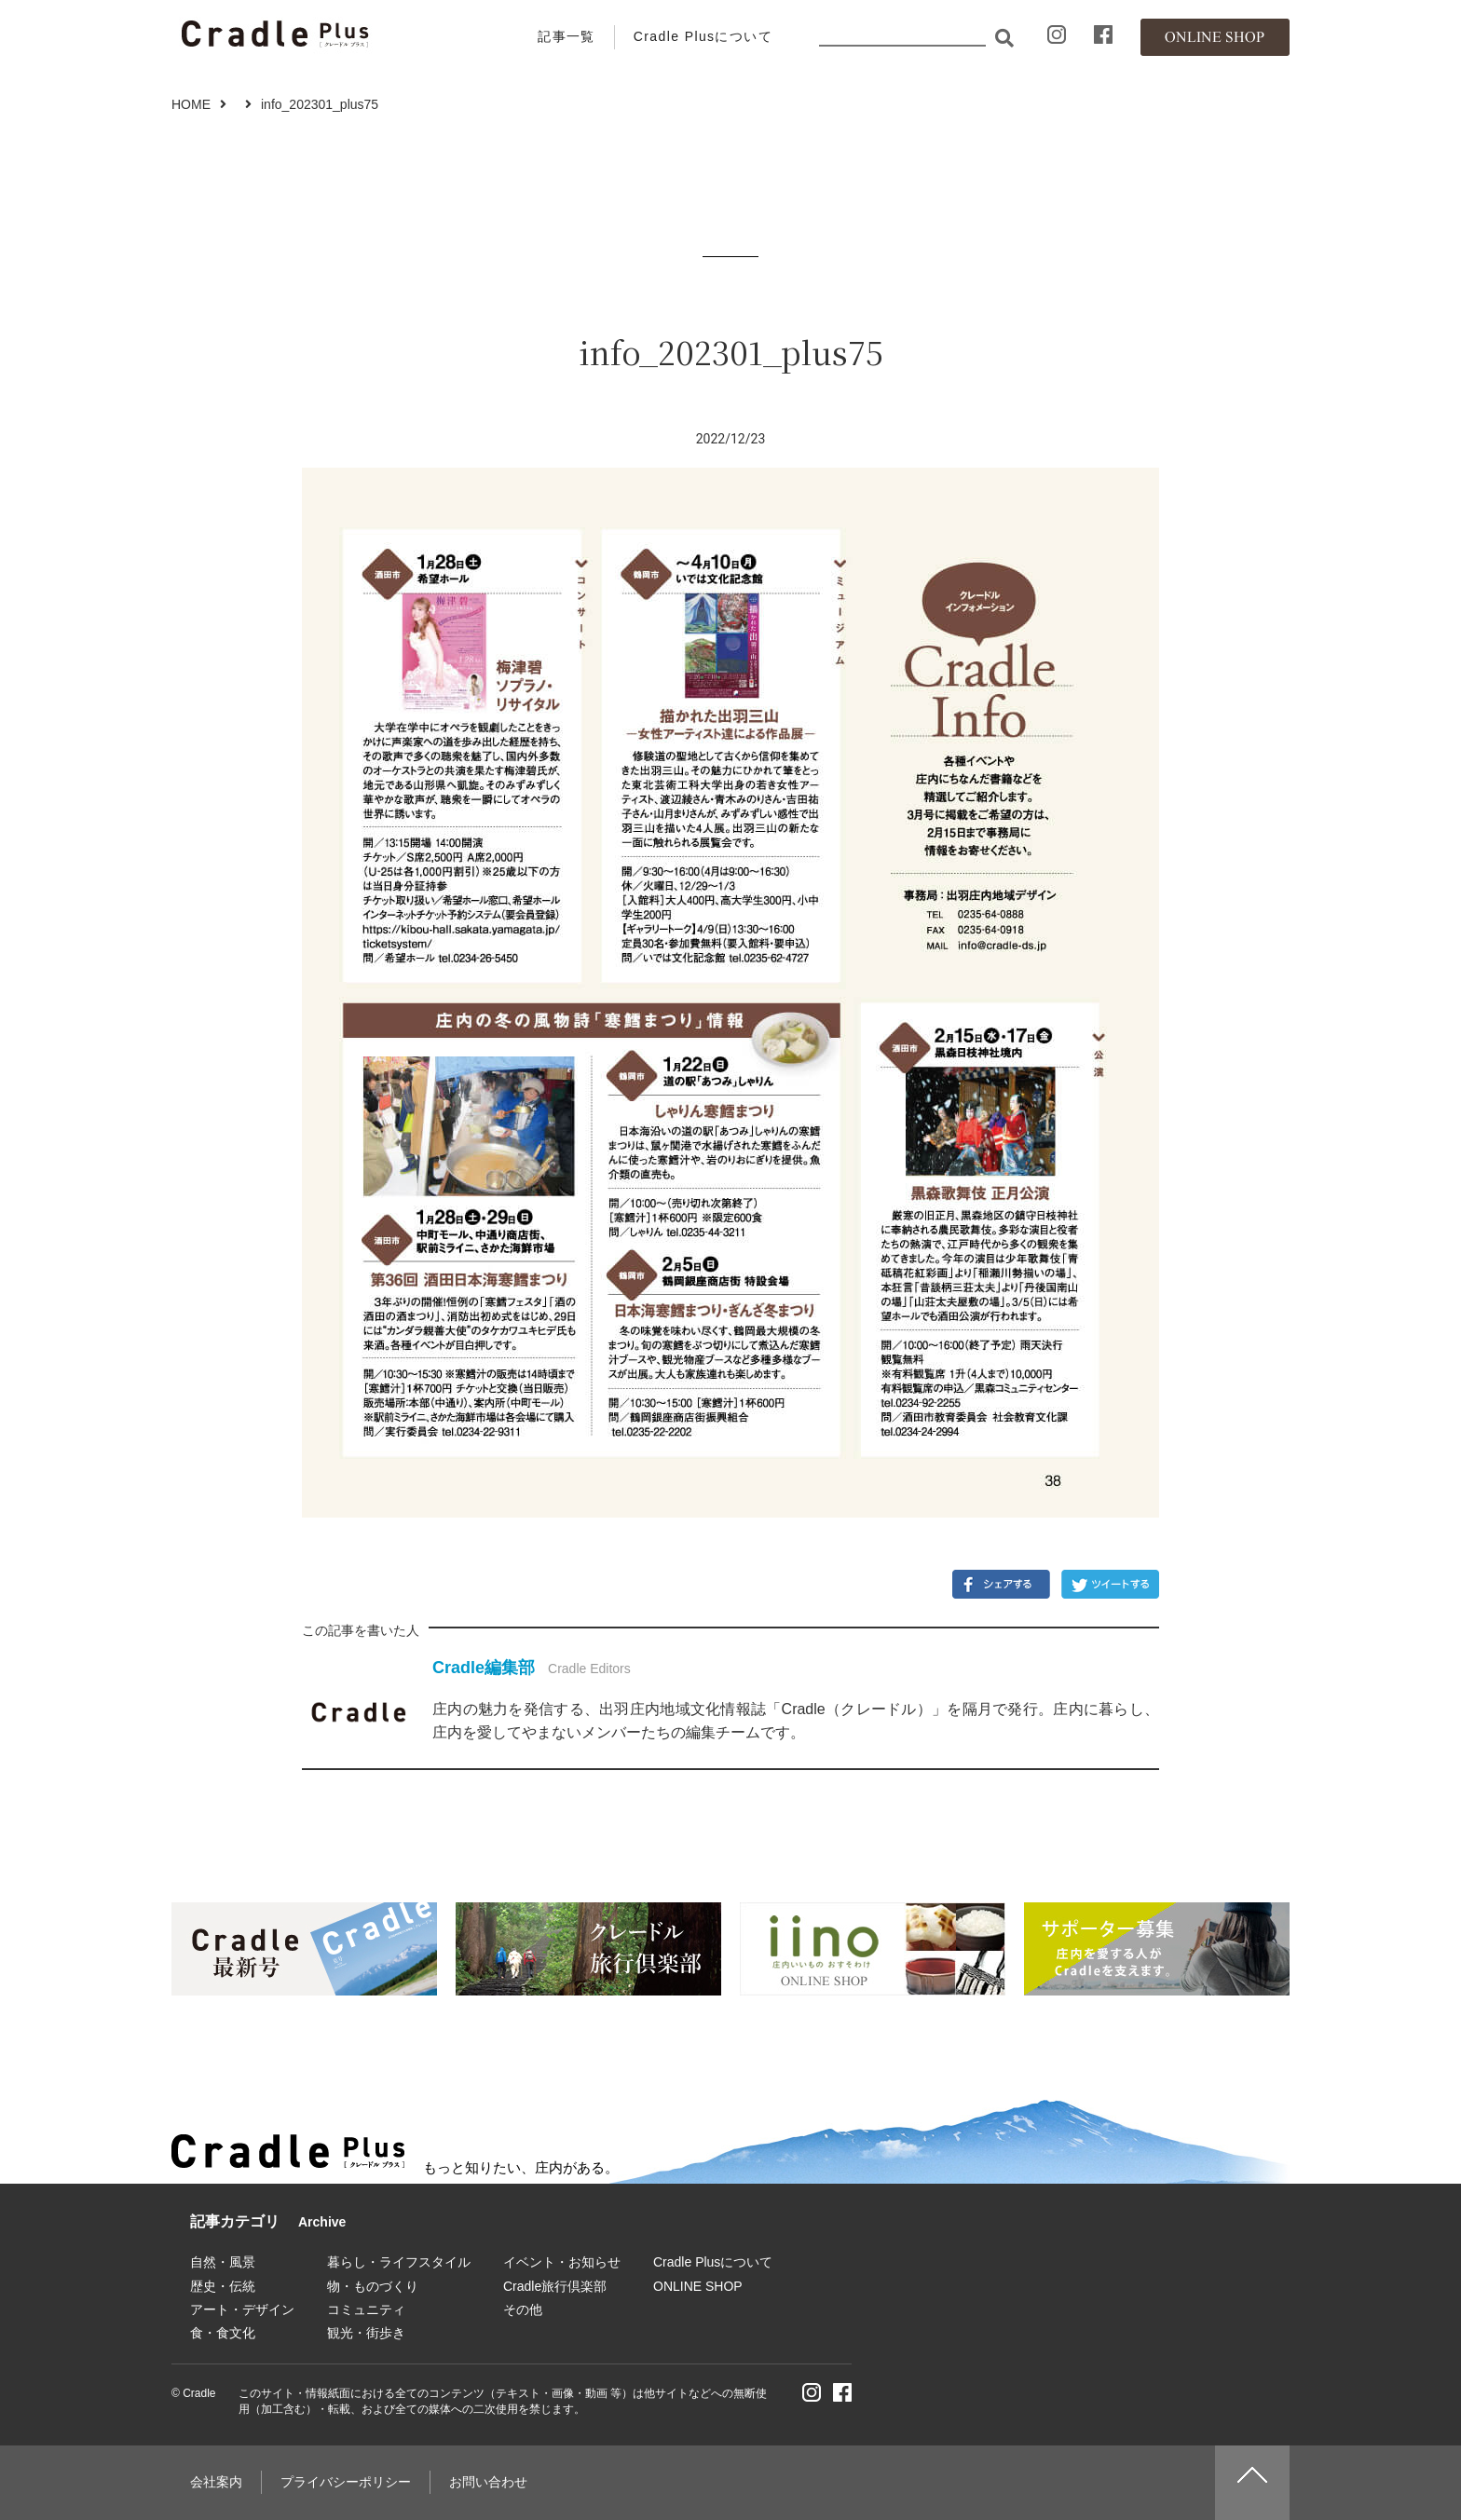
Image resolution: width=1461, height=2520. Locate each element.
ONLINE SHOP (698, 2286)
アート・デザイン (242, 2309)
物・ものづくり (372, 2286)
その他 (522, 2309)
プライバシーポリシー (345, 2481)
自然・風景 (222, 2261)
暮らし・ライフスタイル (399, 2261)
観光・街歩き (366, 2332)
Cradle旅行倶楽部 (555, 2286)
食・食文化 (222, 2332)
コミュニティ (366, 2309)
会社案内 (216, 2481)
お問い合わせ (488, 2481)
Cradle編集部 (483, 1667)
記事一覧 (566, 36)
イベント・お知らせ (562, 2261)
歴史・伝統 (222, 2286)
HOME (191, 104)
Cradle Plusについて (703, 36)
